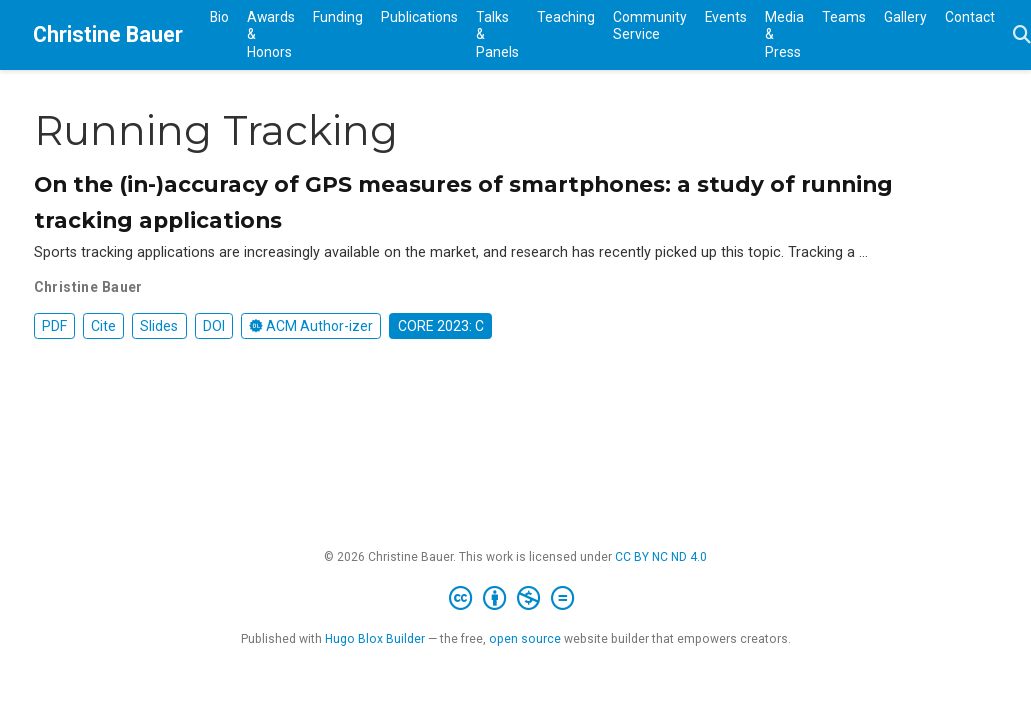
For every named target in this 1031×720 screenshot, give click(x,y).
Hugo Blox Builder (375, 639)
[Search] (1022, 35)
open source (525, 639)
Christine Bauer (108, 34)
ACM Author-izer (311, 326)
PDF (54, 326)
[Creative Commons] (515, 599)
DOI (214, 326)
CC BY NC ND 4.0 (661, 557)
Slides (159, 326)
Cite (103, 326)
